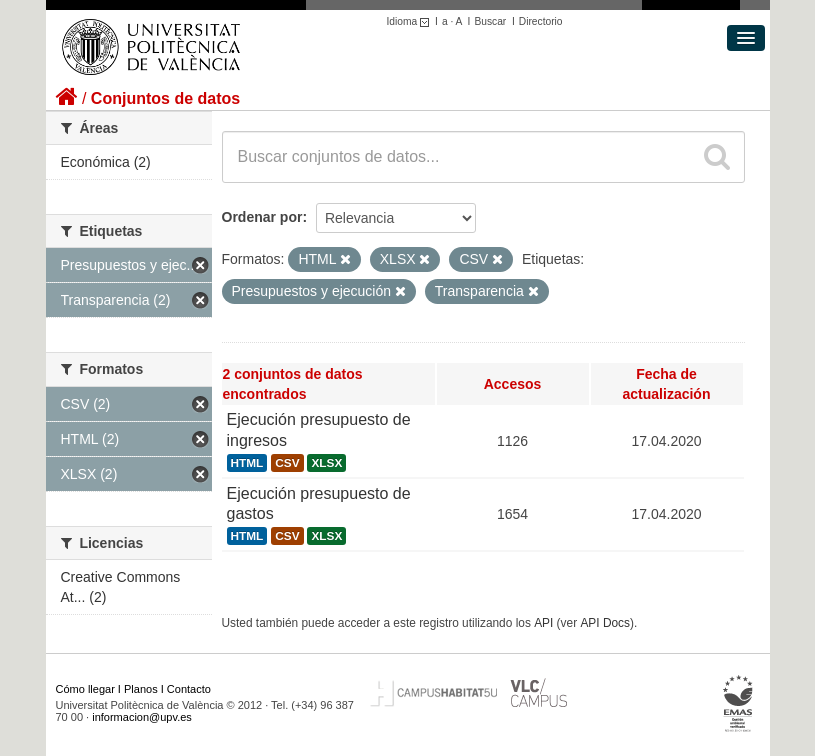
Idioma (411, 21)
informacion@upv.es (142, 717)
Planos (141, 689)
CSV (287, 463)
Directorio (541, 21)
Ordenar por (262, 217)
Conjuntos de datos (165, 98)
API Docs (605, 623)
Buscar (490, 21)
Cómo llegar (85, 689)
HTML (247, 463)
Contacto (189, 689)
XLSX (326, 463)
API (543, 623)
